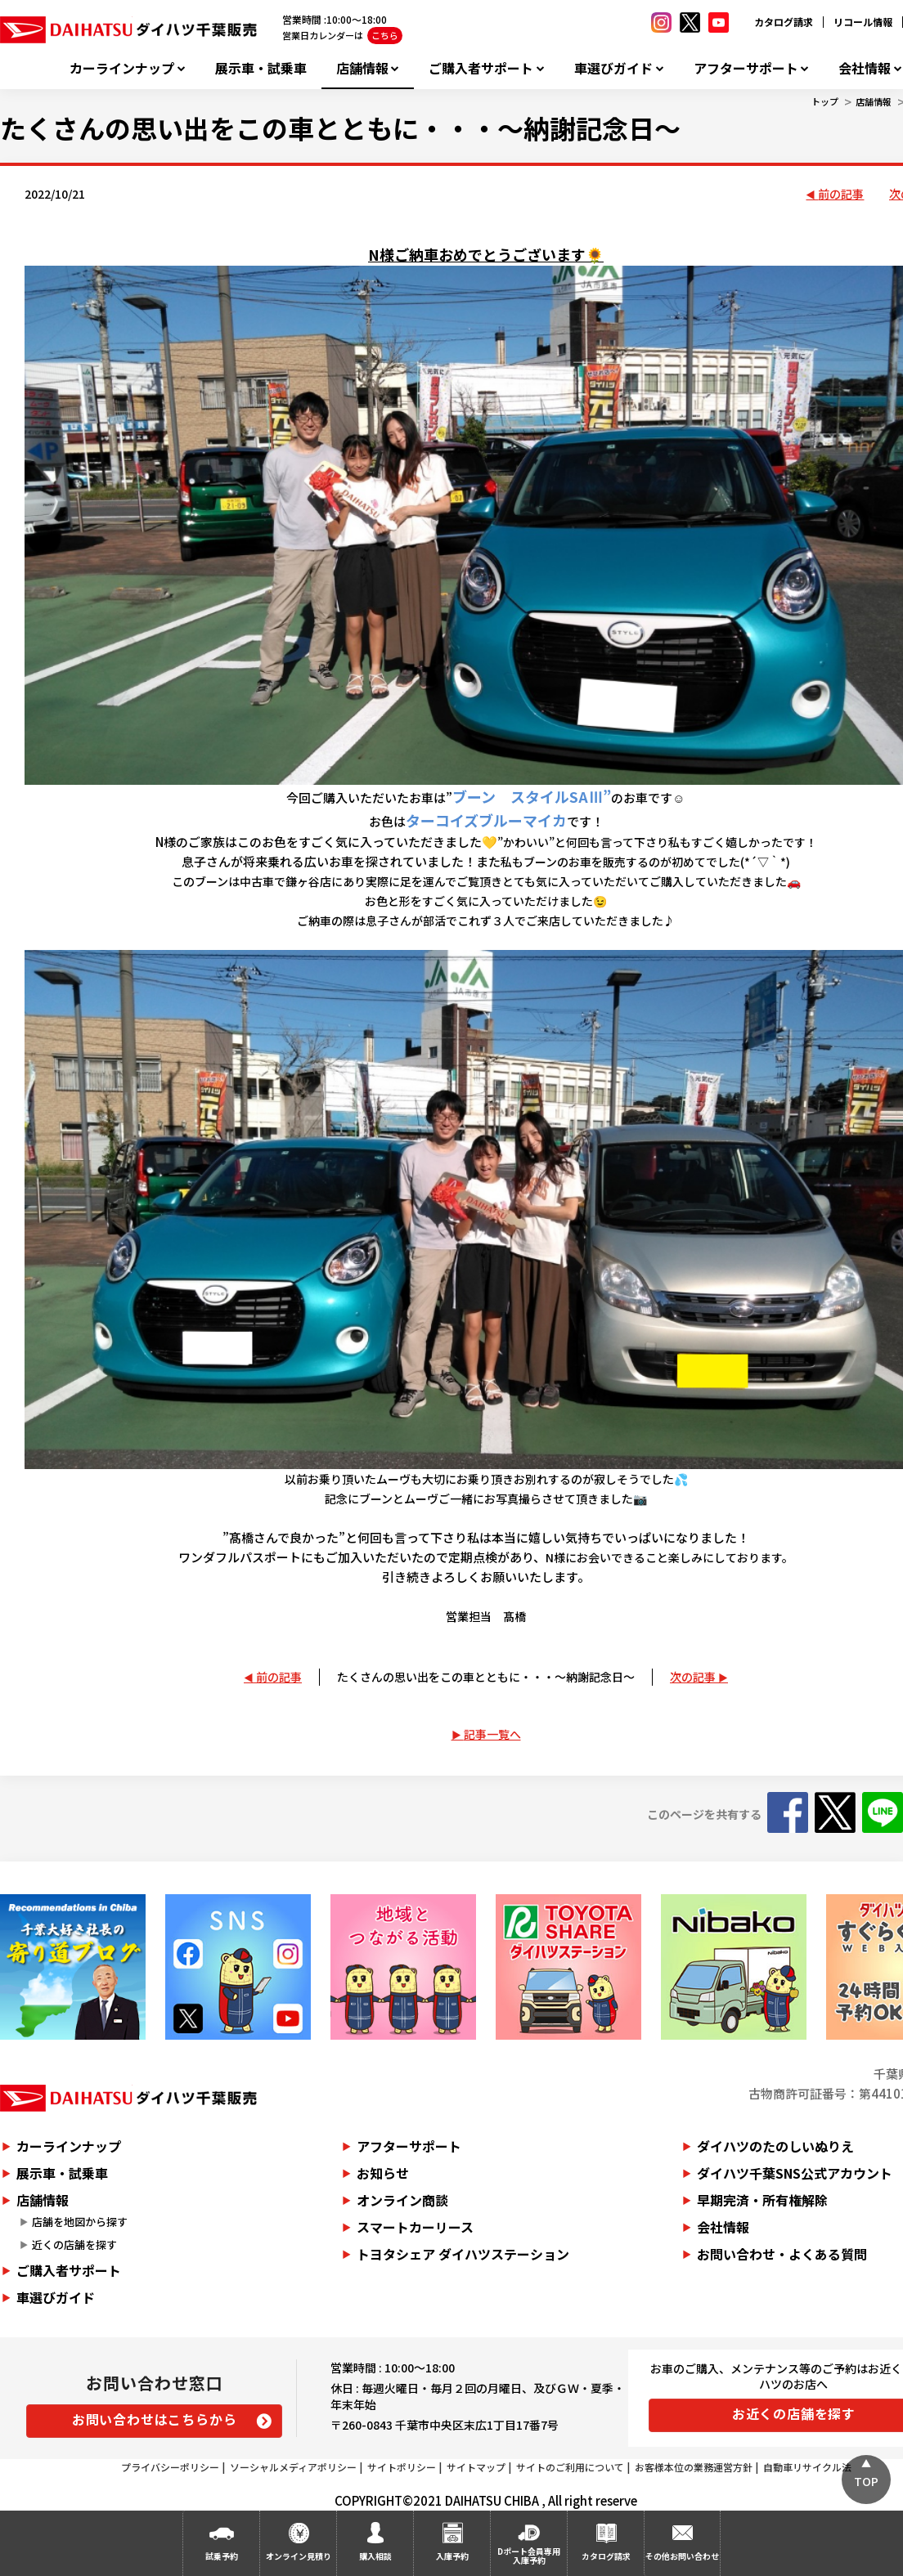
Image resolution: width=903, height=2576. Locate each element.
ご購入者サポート (481, 68)
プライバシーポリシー (170, 2467)
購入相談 (375, 2556)
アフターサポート (746, 68)
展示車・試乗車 (261, 68)
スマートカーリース (415, 2227)
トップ (824, 101)
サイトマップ (476, 2467)
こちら (384, 35)
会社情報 (864, 68)
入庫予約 (452, 2556)
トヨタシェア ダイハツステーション (463, 2254)
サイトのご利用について (570, 2467)
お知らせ (383, 2173)
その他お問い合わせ (682, 2556)
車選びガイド (613, 68)
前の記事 (841, 193)
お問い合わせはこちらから (154, 2419)
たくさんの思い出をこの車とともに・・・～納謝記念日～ (486, 1677)
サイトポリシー (401, 2467)
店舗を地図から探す (80, 2221)
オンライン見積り (298, 2556)
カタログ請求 (783, 22)
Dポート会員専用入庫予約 (528, 2555)
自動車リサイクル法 (807, 2467)
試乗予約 (221, 2556)
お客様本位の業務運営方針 (693, 2467)
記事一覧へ (492, 1734)
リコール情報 (862, 22)
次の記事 (693, 1677)
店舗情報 (362, 68)
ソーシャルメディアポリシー (293, 2467)
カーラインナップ (122, 68)
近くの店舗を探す (74, 2244)
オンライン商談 (402, 2200)
